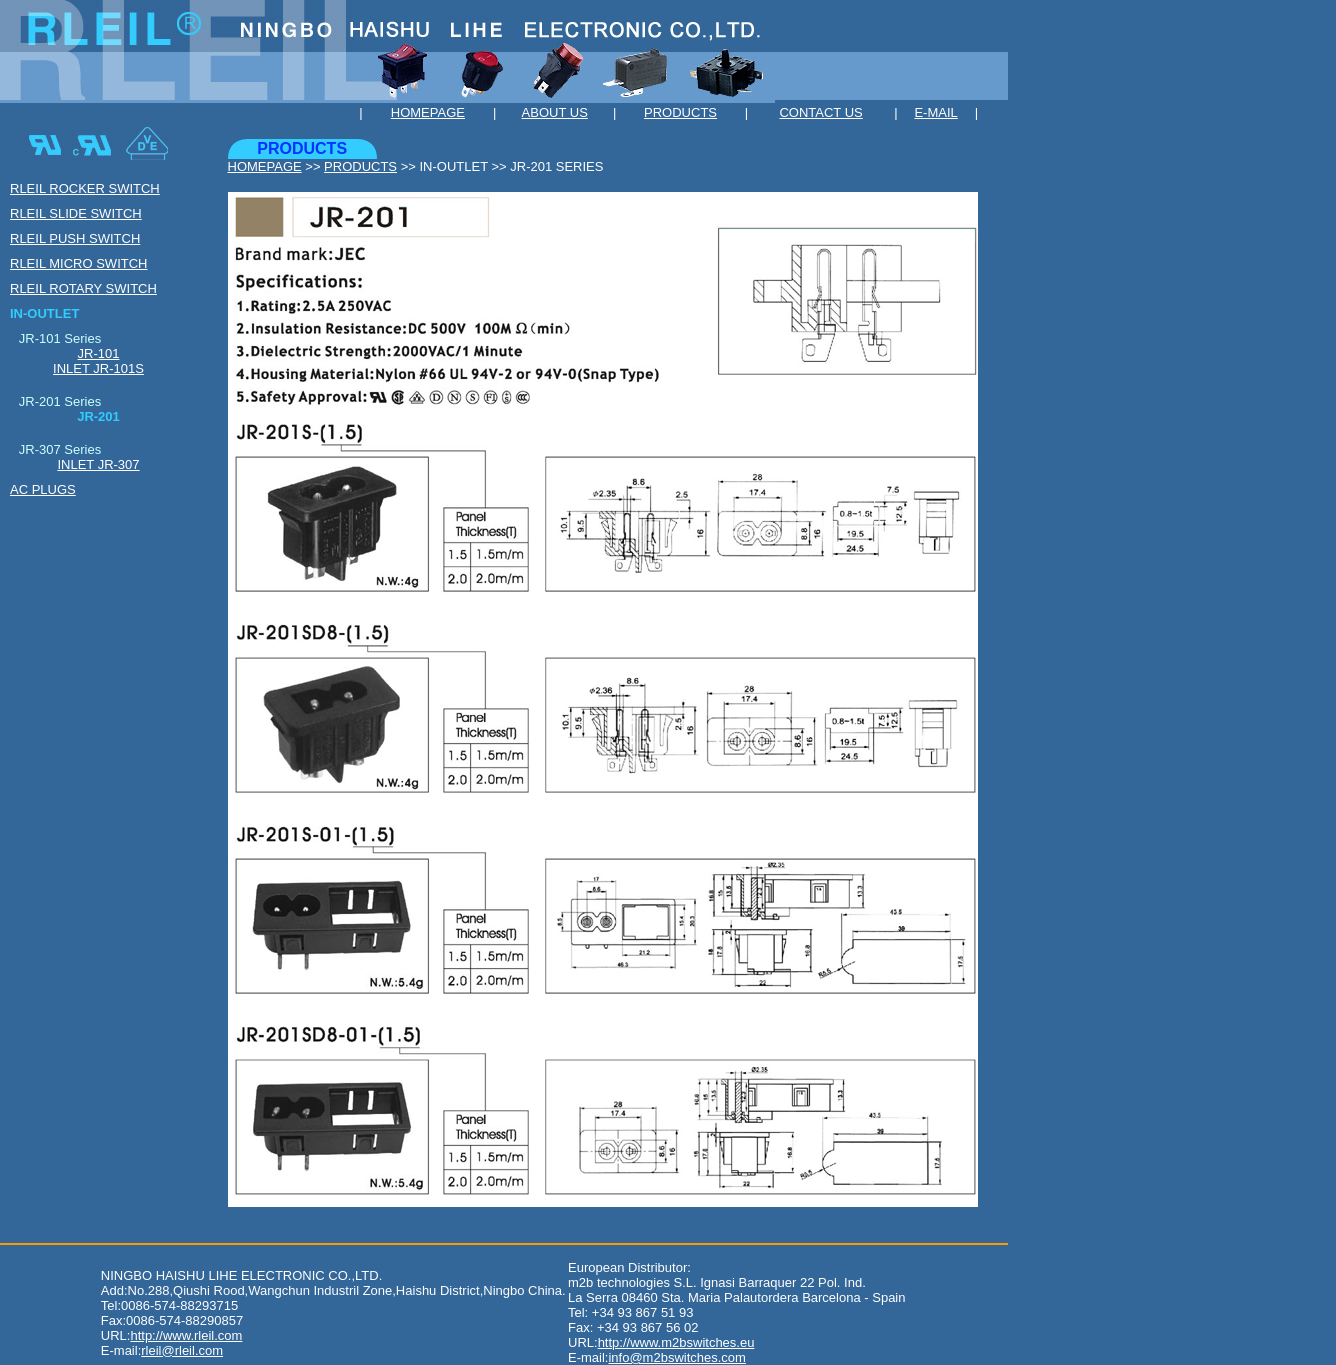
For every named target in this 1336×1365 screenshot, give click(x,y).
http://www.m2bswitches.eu (676, 1342)
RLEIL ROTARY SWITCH (83, 288)
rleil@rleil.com (182, 1350)
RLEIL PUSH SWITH (75, 238)
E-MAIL (935, 112)
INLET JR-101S (98, 368)
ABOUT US (555, 112)
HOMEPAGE (428, 112)
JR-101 (99, 353)
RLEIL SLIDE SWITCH (76, 213)
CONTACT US (820, 112)
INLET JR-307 (98, 464)
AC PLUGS (43, 489)
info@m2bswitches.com (676, 1357)
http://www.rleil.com (186, 1335)
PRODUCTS (680, 112)
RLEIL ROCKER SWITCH (85, 188)
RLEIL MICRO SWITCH (78, 263)
